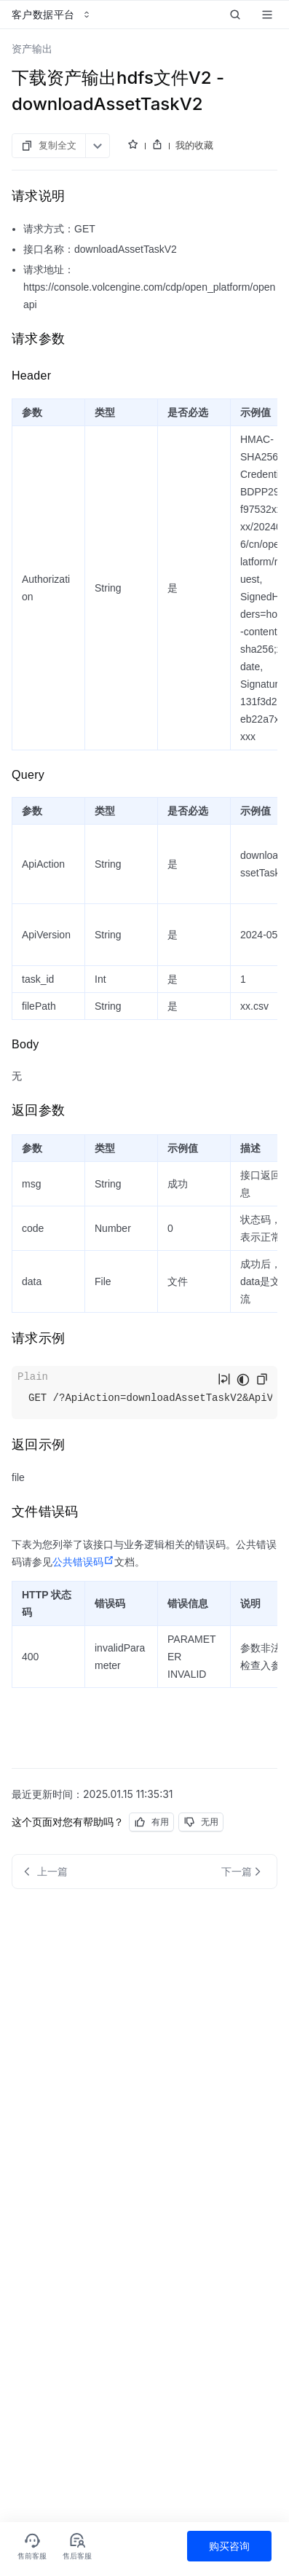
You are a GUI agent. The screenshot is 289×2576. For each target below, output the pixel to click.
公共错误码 (83, 1562)
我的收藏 (194, 145)
